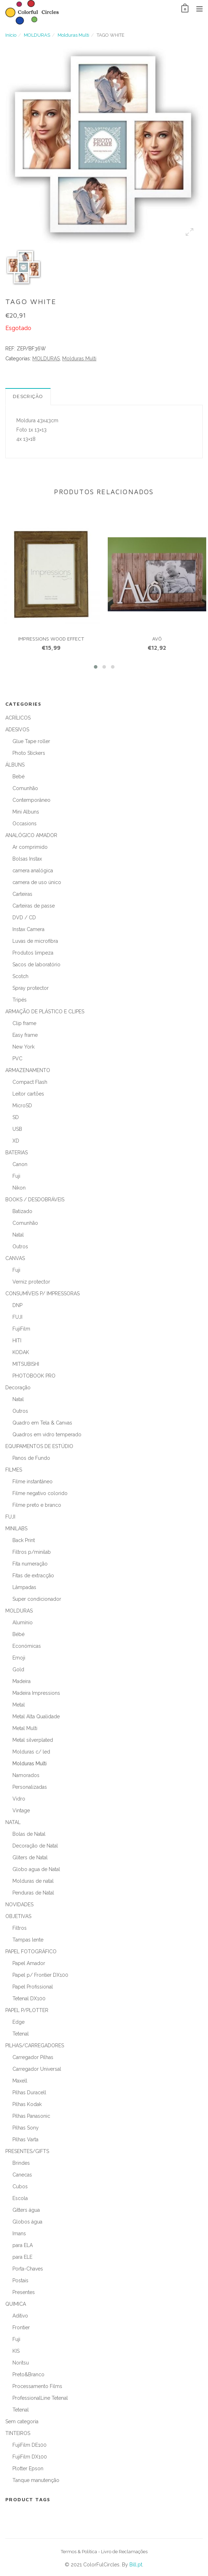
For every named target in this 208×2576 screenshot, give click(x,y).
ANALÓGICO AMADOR (31, 835)
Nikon (19, 1188)
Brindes (21, 2163)
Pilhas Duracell (29, 2092)
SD (15, 1117)
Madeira (21, 1681)
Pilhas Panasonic (31, 2116)
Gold (18, 1669)
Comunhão (25, 788)
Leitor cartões (28, 1094)
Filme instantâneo (32, 1481)
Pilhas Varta (25, 2139)
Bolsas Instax (27, 859)
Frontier (21, 2327)
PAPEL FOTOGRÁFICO (31, 1951)
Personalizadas (29, 1787)
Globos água (27, 2222)
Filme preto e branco (36, 1505)
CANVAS (15, 1258)
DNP (17, 1305)
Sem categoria (21, 2421)
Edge (18, 2022)
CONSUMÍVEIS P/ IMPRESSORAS (42, 1293)
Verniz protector (31, 1282)
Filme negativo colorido (40, 1493)
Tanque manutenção (35, 2480)
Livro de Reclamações (124, 2551)
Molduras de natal (33, 1881)
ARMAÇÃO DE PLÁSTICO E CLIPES (44, 1011)
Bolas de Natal (29, 1834)
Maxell (19, 2081)
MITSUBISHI (25, 1364)
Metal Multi (24, 1728)
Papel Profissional (32, 1987)
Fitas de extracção (33, 1575)
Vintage (21, 1810)
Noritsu (20, 2363)
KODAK (20, 1352)
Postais (20, 2280)
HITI (16, 1340)
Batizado (22, 1211)
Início (10, 35)
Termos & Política (79, 2551)
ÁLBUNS (15, 765)
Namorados (25, 1775)
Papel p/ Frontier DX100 (40, 1975)
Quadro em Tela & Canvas (42, 1423)
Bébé (18, 1634)
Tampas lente (27, 1940)
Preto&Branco (28, 2374)
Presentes (23, 2292)
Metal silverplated (32, 1740)
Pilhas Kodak (27, 2104)
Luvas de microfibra (35, 941)
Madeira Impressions (36, 1693)
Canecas (22, 2175)
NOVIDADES (19, 1904)
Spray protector (30, 988)
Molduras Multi (73, 35)
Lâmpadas (24, 1587)
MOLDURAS (37, 35)
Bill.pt (135, 2564)
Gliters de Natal (30, 1857)
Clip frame (24, 1023)
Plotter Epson (27, 2468)
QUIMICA (15, 2304)
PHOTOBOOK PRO (33, 1376)
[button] (95, 666)
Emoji (18, 1658)
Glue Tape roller (31, 741)
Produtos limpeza (32, 953)
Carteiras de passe (33, 906)
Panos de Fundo (31, 1458)
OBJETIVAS (18, 1916)
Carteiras (22, 894)
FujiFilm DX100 (29, 2457)
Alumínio (22, 1622)
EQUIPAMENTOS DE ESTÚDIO (39, 1446)
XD (15, 1141)
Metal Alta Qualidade (36, 1716)
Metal (18, 1705)
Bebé (18, 776)
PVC (17, 1058)
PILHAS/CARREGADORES (34, 2045)
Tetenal (20, 2034)
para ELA (22, 2245)
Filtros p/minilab (31, 1552)
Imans (19, 2233)
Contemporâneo (31, 800)
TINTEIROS (17, 2433)
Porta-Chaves (27, 2269)
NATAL (13, 1822)
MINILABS (16, 1528)
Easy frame (25, 1035)
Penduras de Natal (33, 1893)
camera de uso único (36, 882)
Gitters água (26, 2210)
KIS (16, 2351)
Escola (20, 2198)
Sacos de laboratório (36, 964)
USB (17, 1129)
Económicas (26, 1646)
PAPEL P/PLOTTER (26, 2010)
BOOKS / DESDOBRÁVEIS (34, 1199)
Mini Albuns (25, 812)
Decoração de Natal (35, 1846)
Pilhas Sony (25, 2128)
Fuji (16, 1176)
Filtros (19, 1928)
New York (23, 1047)
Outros (20, 1246)
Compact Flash (29, 1082)
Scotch (20, 976)
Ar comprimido (30, 847)
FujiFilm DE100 (29, 2445)
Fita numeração (30, 1564)
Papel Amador (28, 1963)
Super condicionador (36, 1599)
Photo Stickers (28, 753)
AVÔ (157, 639)
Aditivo (20, 2316)
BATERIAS (16, 1152)
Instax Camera (28, 929)
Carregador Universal (36, 2069)
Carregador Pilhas (32, 2057)
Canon (19, 1164)
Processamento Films (37, 2386)
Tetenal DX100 (29, 1998)
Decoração (18, 1387)
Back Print (23, 1540)
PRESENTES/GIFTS (27, 2151)
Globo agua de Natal (36, 1869)
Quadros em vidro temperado (46, 1434)
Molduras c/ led (31, 1752)
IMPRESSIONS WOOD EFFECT (51, 639)
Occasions (24, 823)
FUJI (17, 1317)
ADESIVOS (17, 729)
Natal (18, 1235)
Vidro (18, 1799)
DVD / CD (24, 917)
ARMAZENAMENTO (27, 1070)
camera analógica (32, 870)
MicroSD (22, 1105)
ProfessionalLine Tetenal (40, 2398)
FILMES (13, 1470)
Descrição (28, 396)
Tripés (19, 1000)
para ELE (22, 2257)
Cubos (20, 2186)
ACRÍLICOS (18, 718)
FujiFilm (21, 1329)
